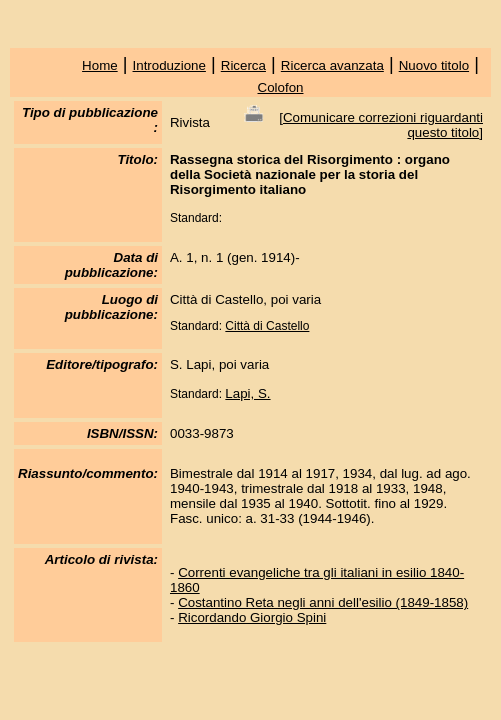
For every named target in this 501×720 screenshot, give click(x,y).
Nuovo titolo (434, 65)
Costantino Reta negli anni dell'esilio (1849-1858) (323, 602)
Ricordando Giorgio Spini (252, 617)
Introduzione (169, 65)
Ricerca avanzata (332, 65)
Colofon (281, 87)
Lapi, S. (247, 393)
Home (100, 65)
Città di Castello (267, 326)
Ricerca (243, 65)
